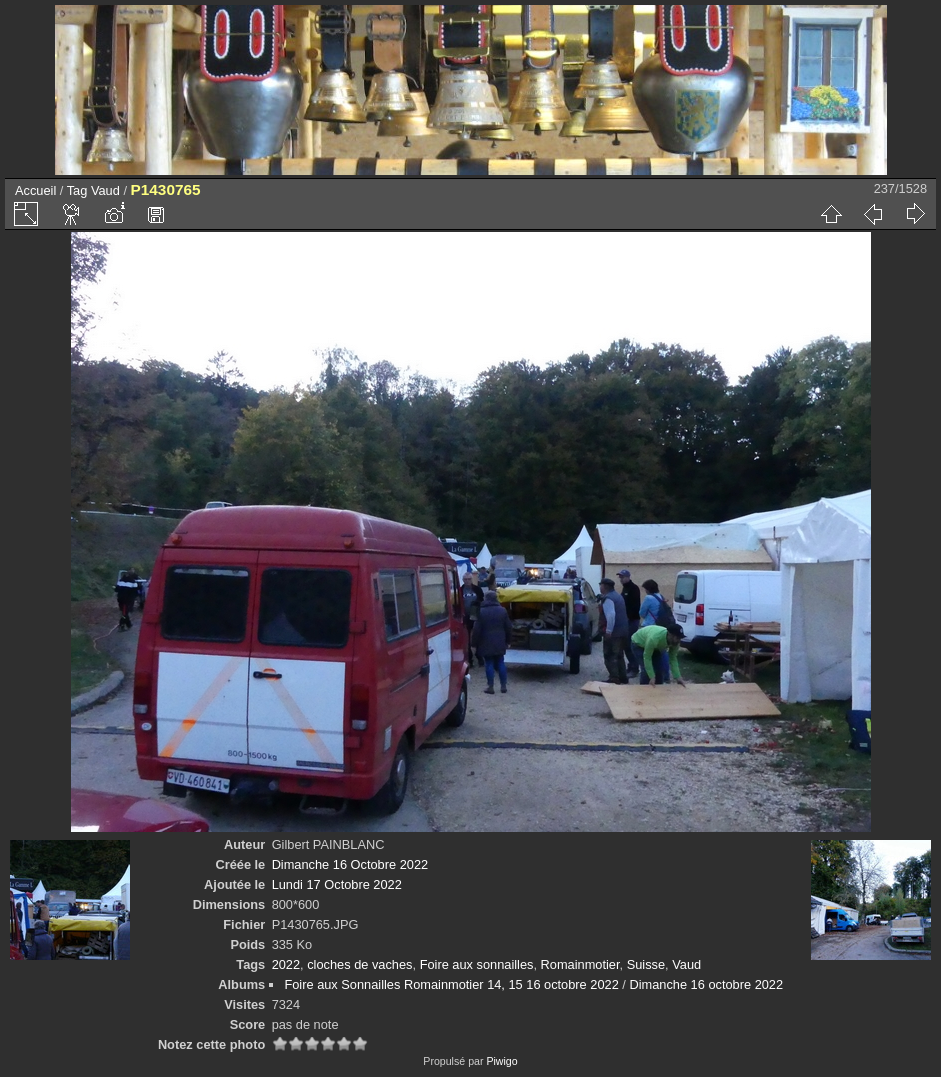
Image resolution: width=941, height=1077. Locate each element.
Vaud (105, 190)
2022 (286, 964)
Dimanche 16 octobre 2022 (706, 984)
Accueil (35, 190)
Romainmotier (580, 964)
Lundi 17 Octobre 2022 (337, 884)
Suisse (646, 964)
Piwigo (501, 1061)
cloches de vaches (359, 964)
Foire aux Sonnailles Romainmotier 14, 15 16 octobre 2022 (451, 984)
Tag (77, 190)
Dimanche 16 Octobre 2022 (350, 864)
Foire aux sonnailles (477, 964)
